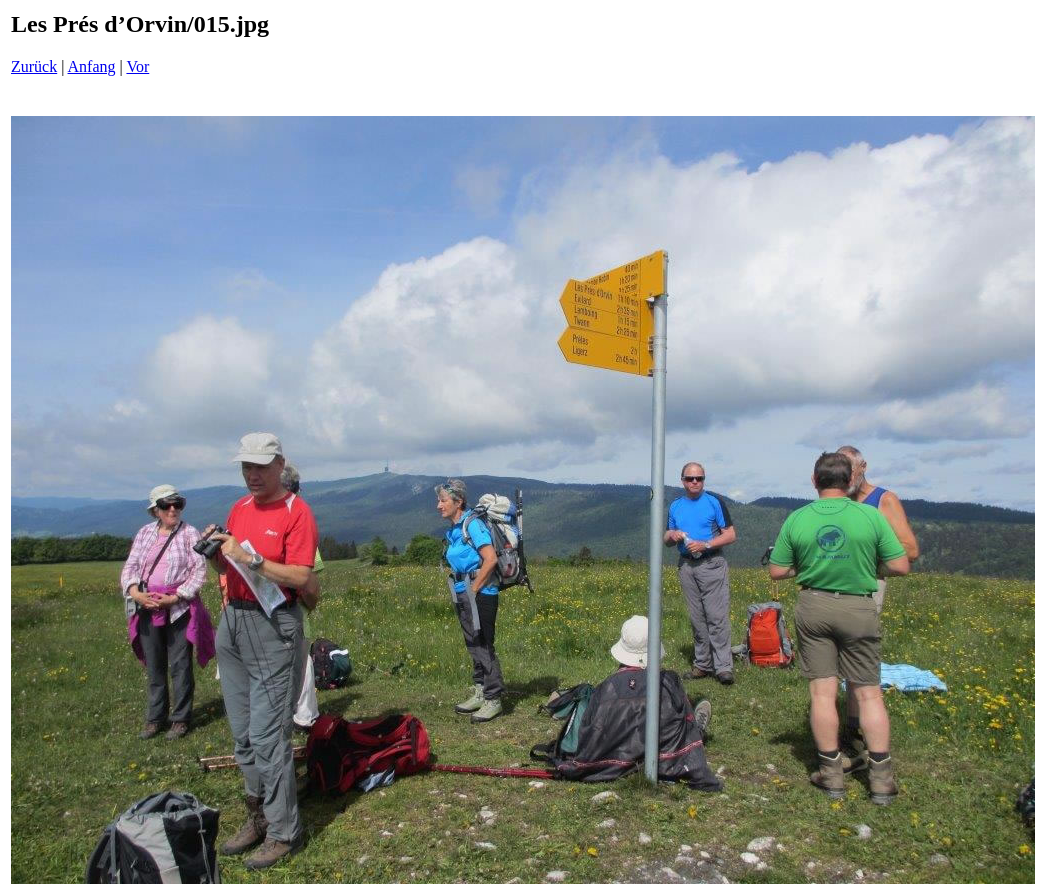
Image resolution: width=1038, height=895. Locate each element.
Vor (137, 66)
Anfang (92, 66)
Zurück (34, 66)
